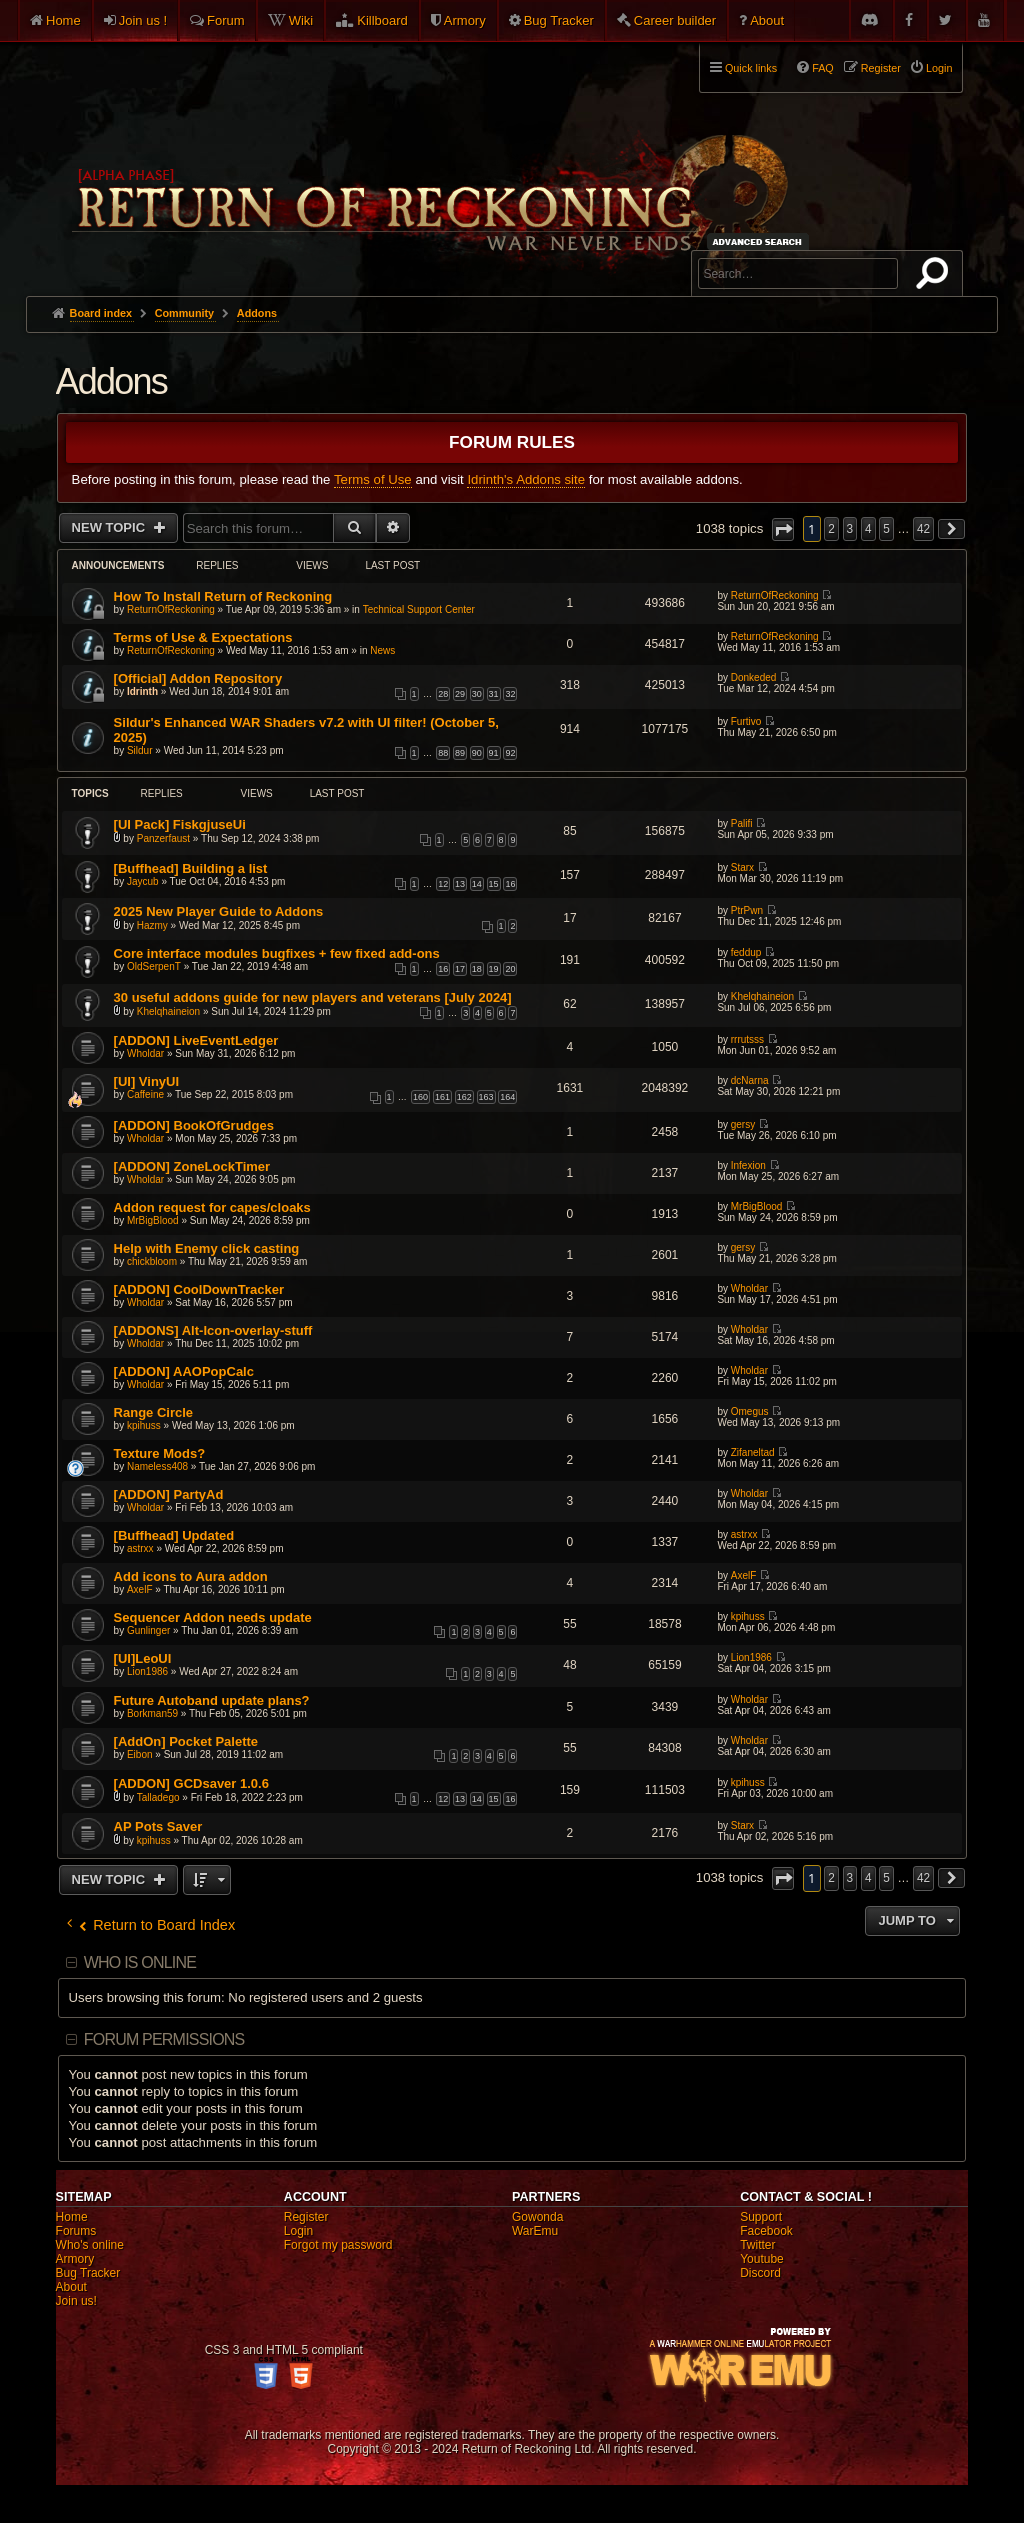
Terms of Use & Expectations (203, 637)
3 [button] (850, 529)
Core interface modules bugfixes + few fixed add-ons (277, 953)
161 (442, 1097)
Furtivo (746, 721)
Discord (760, 2273)
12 (443, 884)
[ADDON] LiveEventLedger (196, 1040)
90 (477, 753)
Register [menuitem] (881, 68)
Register (306, 2217)
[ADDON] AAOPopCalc (184, 1371)
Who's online (90, 2245)
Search (936, 277)
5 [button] (886, 529)
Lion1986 (147, 1671)
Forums (76, 2231)
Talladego (158, 1797)
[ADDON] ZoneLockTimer (192, 1166)
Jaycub (143, 881)
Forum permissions (164, 2039)
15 (494, 884)
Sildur (140, 750)
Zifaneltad (753, 1452)
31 (494, 694)
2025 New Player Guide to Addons (219, 911)
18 (477, 969)
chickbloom (152, 1261)
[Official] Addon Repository (198, 678)
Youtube (762, 2259)
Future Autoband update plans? (212, 1700)
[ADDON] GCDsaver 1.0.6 (191, 1783)
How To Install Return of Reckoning (223, 596)
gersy (743, 1124)
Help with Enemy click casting (207, 1248)
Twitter (757, 2245)
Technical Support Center (419, 609)
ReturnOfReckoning (171, 609)
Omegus (750, 1411)
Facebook (766, 2231)
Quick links (751, 68)
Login (298, 2231)
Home (63, 20)
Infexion (748, 1165)
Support (761, 2217)
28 (443, 694)
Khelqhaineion (168, 1011)
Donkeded (754, 677)
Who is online (140, 1962)
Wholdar (145, 1053)
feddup (746, 952)
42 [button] (923, 529)
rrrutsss (747, 1039)
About (767, 20)
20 (510, 969)
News (382, 650)
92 (510, 753)
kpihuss (144, 1425)
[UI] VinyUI (147, 1081)
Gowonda (537, 2217)
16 (510, 884)
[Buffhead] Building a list (191, 868)
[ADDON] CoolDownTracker (199, 1289)
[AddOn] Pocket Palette (186, 1741)
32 (510, 694)
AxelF (140, 1589)
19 (494, 969)
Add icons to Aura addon (191, 1576)
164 (507, 1097)
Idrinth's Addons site (526, 479)
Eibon (140, 1754)
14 (477, 884)
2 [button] (831, 529)
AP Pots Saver (158, 1826)
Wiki (301, 20)
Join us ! (143, 20)
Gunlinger (148, 1630)
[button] (783, 529)
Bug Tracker (559, 20)
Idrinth (142, 691)
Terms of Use (373, 479)
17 (460, 969)
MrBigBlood (153, 1220)
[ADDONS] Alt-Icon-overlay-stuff (213, 1330)
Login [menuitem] (939, 68)
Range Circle (153, 1412)
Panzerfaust (163, 838)
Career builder (675, 20)
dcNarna (750, 1080)
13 (460, 884)
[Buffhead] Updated (174, 1535)
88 (443, 753)
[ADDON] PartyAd (169, 1494)
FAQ (823, 68)
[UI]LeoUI (143, 1658)
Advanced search (760, 241)
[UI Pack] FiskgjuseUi (180, 824)
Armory (465, 20)
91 (494, 753)
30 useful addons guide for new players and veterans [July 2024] (313, 997)
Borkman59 (152, 1713)
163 (486, 1097)
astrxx (140, 1548)
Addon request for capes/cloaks (212, 1207)
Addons (111, 381)
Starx (742, 867)
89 (460, 753)
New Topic (110, 527)
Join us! (76, 2301)
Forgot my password (338, 2245)
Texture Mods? (160, 1453)
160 (420, 1097)
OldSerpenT (154, 966)
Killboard (382, 20)
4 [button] (868, 529)
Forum (226, 20)
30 (477, 694)
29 (460, 694)
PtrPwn (747, 910)
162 (464, 1097)
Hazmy (152, 925)
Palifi (742, 823)
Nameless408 (157, 1466)
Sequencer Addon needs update (213, 1617)
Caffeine (145, 1094)
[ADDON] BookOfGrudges (194, 1125)
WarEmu (535, 2231)
